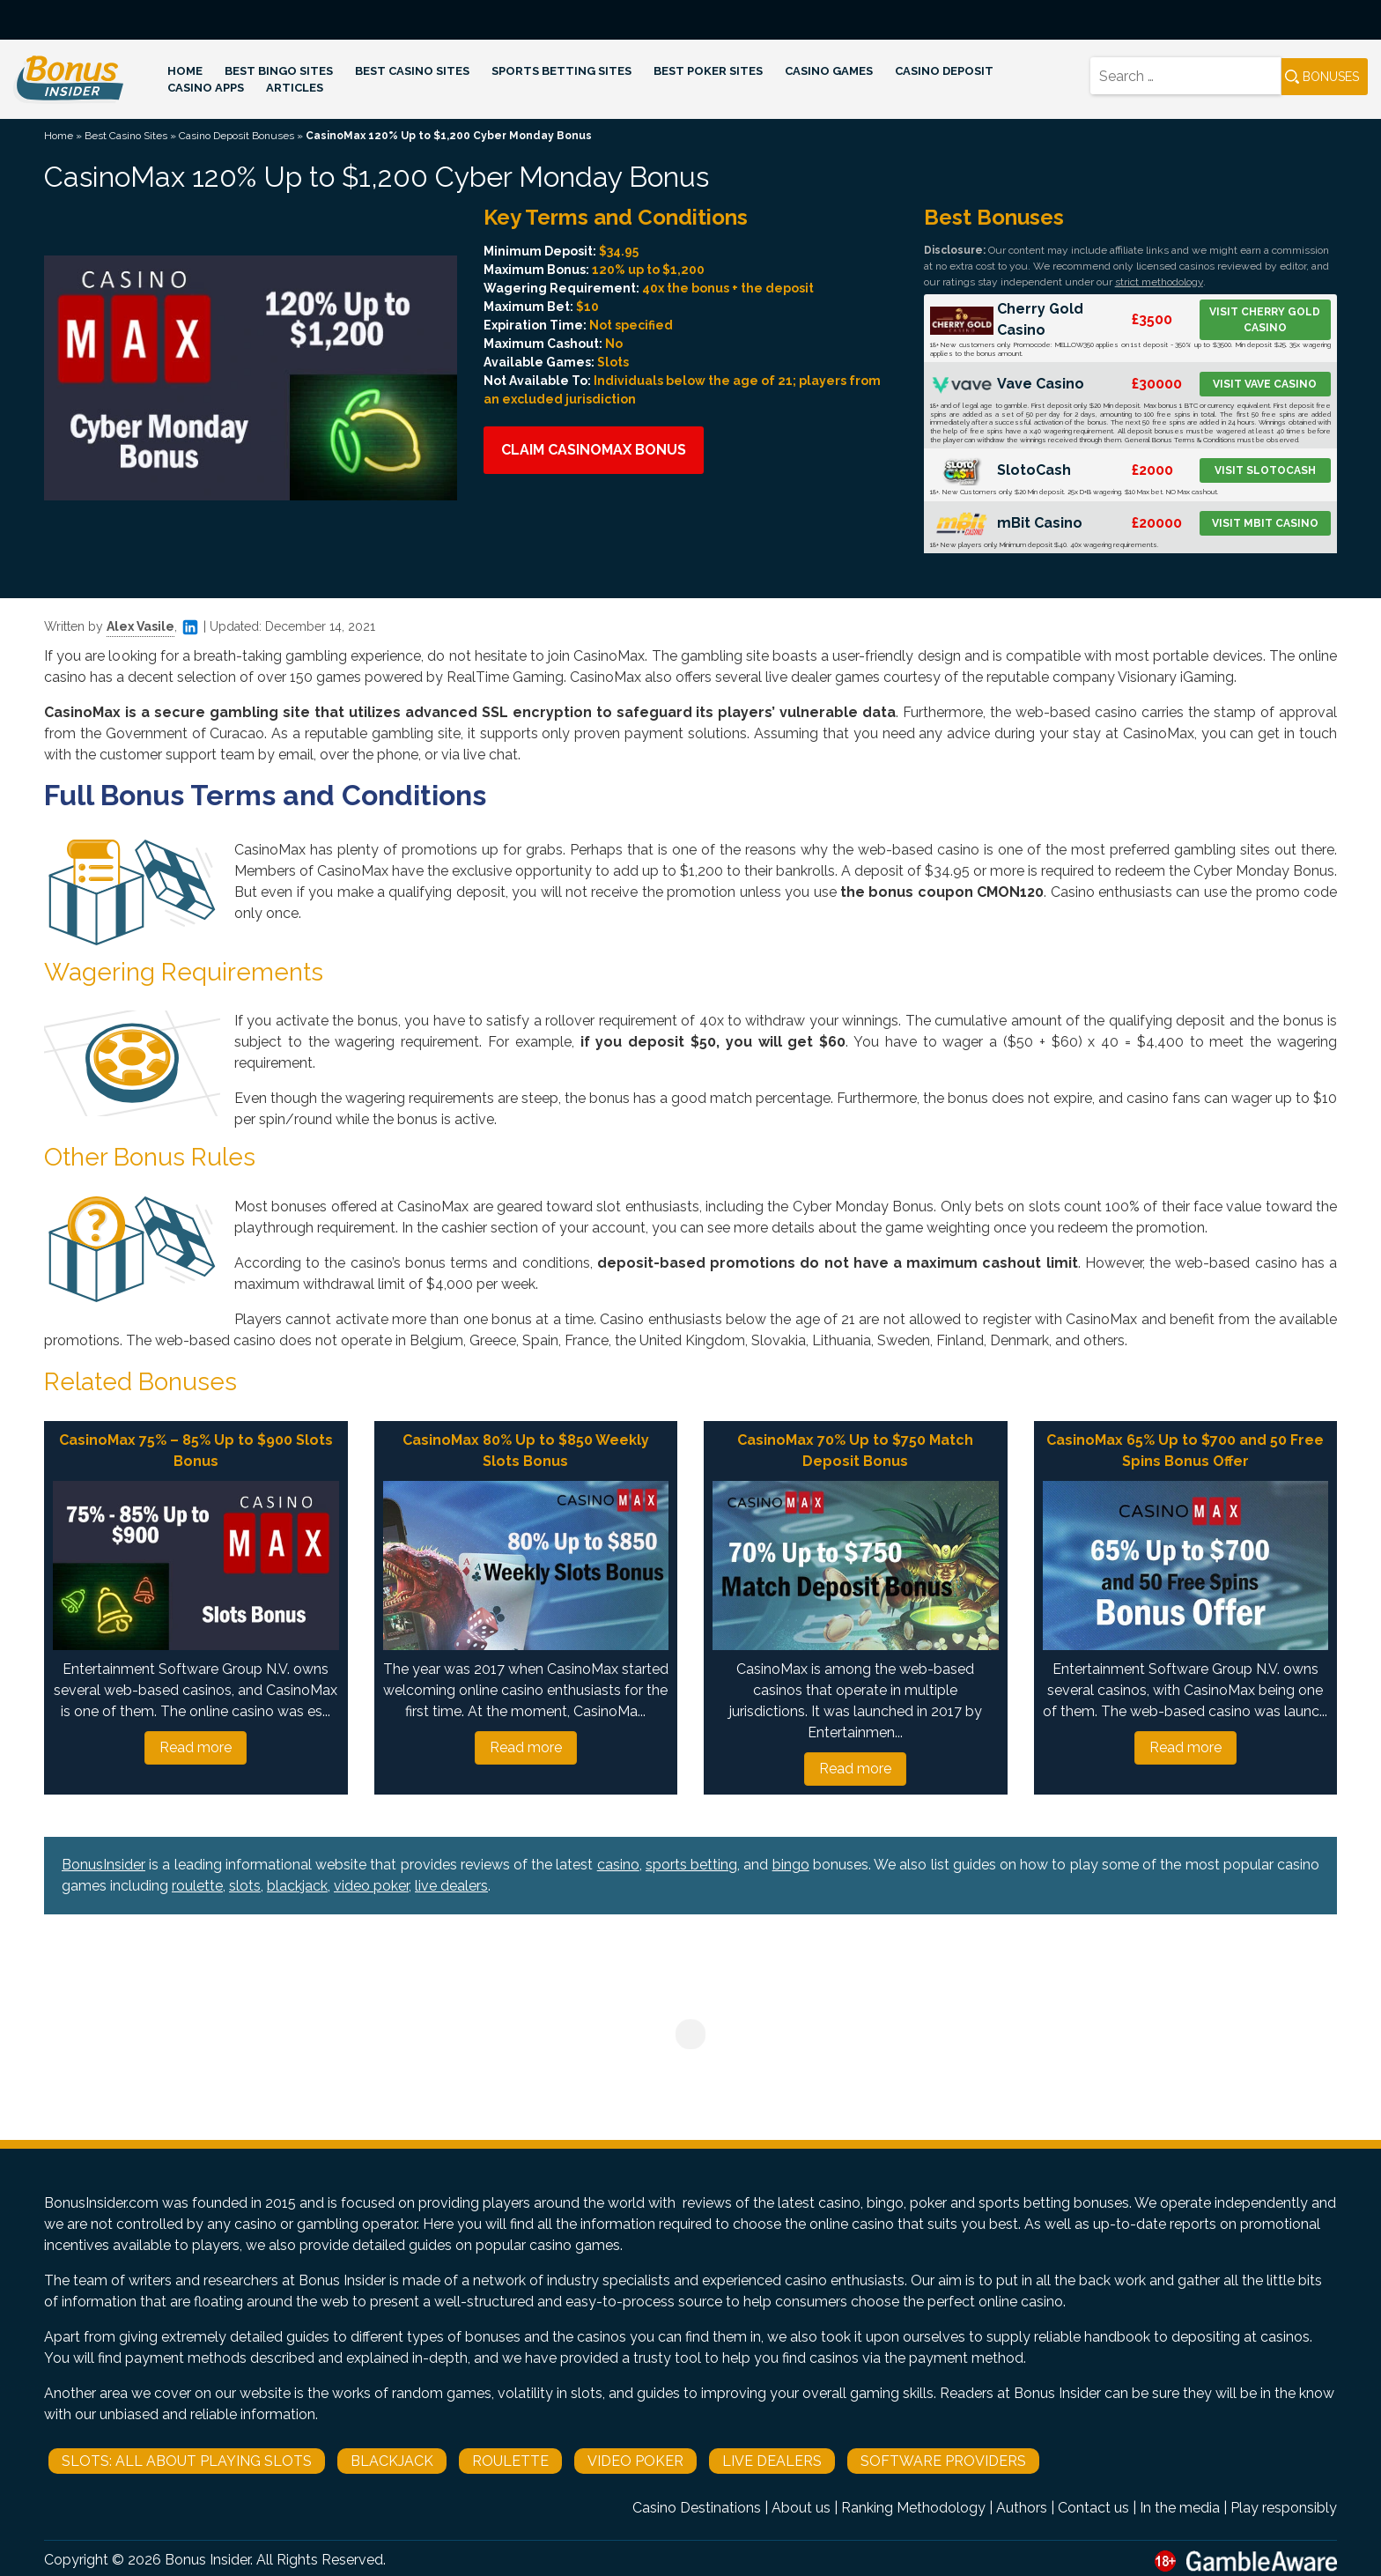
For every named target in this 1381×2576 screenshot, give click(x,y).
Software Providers (943, 2461)
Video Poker (635, 2461)
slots (245, 1885)
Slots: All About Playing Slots (187, 2461)
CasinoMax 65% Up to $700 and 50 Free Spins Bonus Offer (1185, 1450)
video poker (371, 1885)
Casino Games (829, 71)
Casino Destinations (696, 2507)
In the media (1180, 2507)
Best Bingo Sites (279, 71)
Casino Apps (205, 87)
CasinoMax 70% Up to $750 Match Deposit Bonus (855, 1450)
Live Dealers (772, 2461)
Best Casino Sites (412, 71)
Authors (1021, 2507)
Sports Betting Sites (561, 71)
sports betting (691, 1864)
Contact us (1093, 2507)
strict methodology (1159, 282)
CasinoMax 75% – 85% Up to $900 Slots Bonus (196, 1450)
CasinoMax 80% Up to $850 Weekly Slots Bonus (525, 1450)
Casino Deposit (944, 71)
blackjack (297, 1885)
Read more (195, 1747)
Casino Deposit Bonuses (236, 136)
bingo (790, 1864)
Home (185, 71)
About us (801, 2507)
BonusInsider (103, 1864)
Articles (294, 87)
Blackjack (392, 2461)
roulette (197, 1885)
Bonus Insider (207, 2559)
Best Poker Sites (708, 71)
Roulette (510, 2461)
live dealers (451, 1885)
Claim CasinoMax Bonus (593, 449)
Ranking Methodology (913, 2507)
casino (618, 1864)
